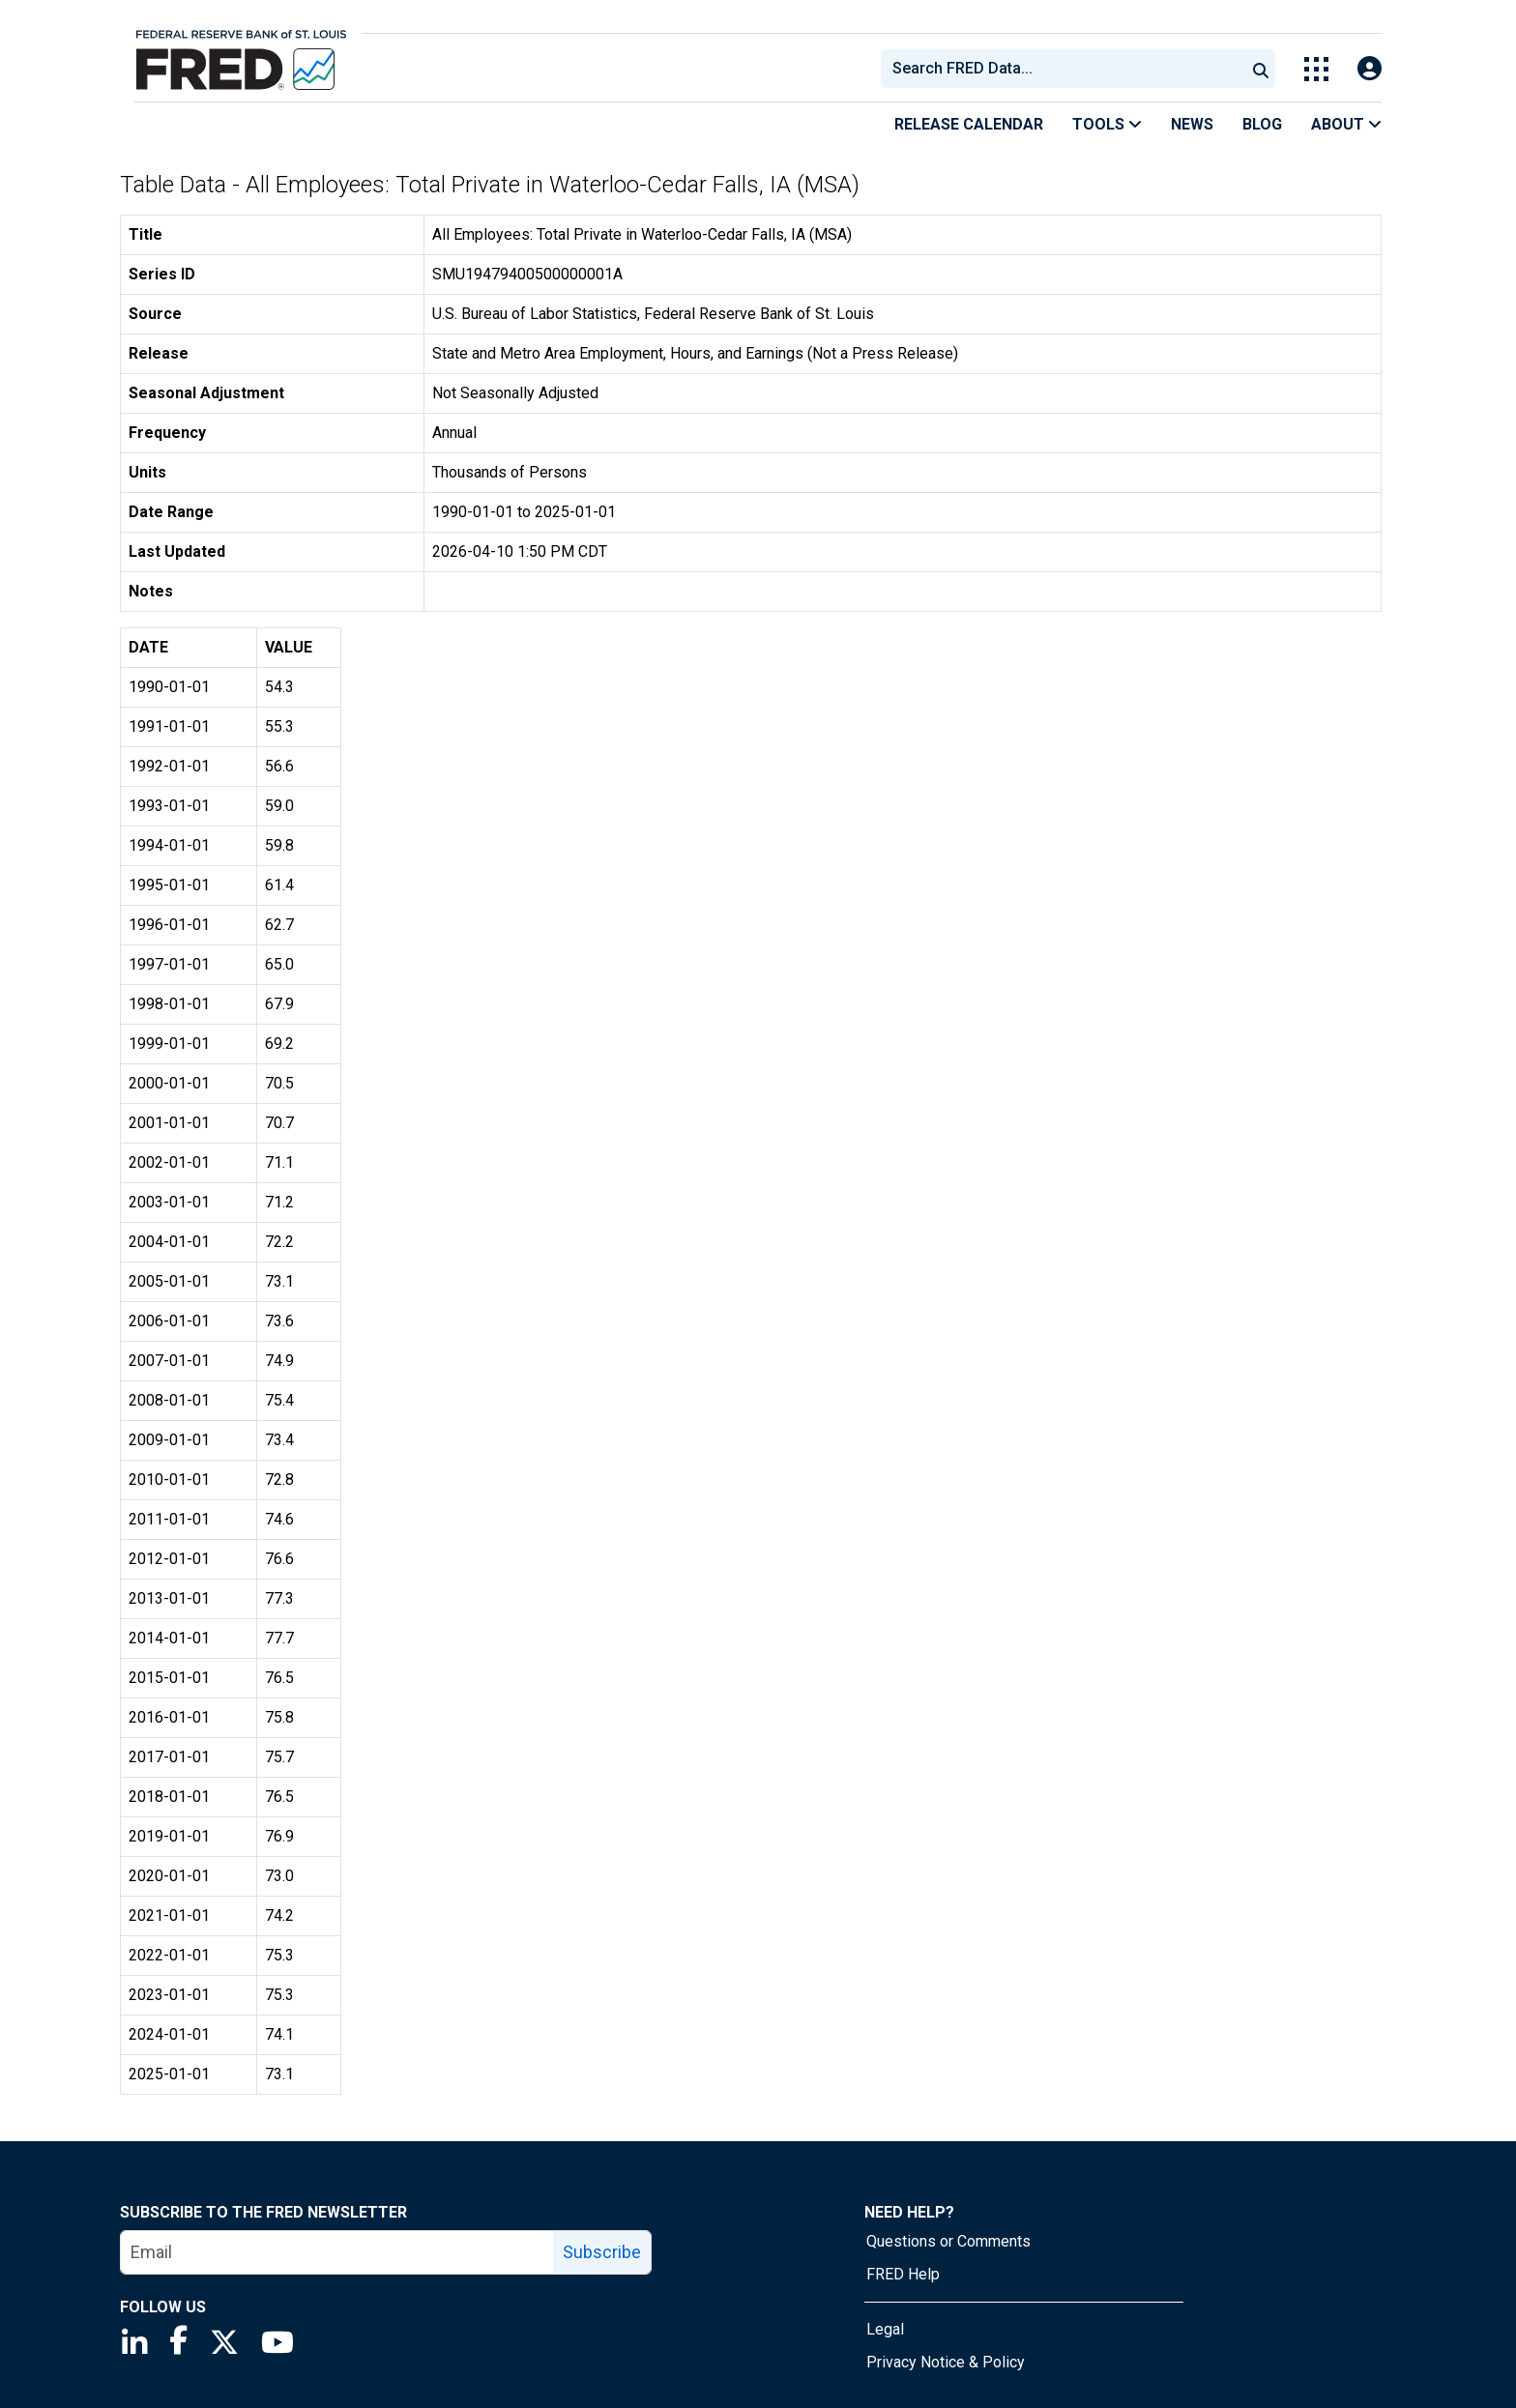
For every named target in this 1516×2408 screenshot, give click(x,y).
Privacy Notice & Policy (945, 2362)
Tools (1107, 124)
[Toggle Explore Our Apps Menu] (1316, 69)
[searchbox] (1066, 68)
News (1192, 124)
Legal (885, 2329)
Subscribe (602, 2252)
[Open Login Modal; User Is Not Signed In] (1369, 69)
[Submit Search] (1260, 68)
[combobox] (1061, 68)
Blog (1262, 124)
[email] (337, 2252)
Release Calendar (968, 124)
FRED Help (903, 2274)
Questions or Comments (948, 2241)
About (1346, 124)
